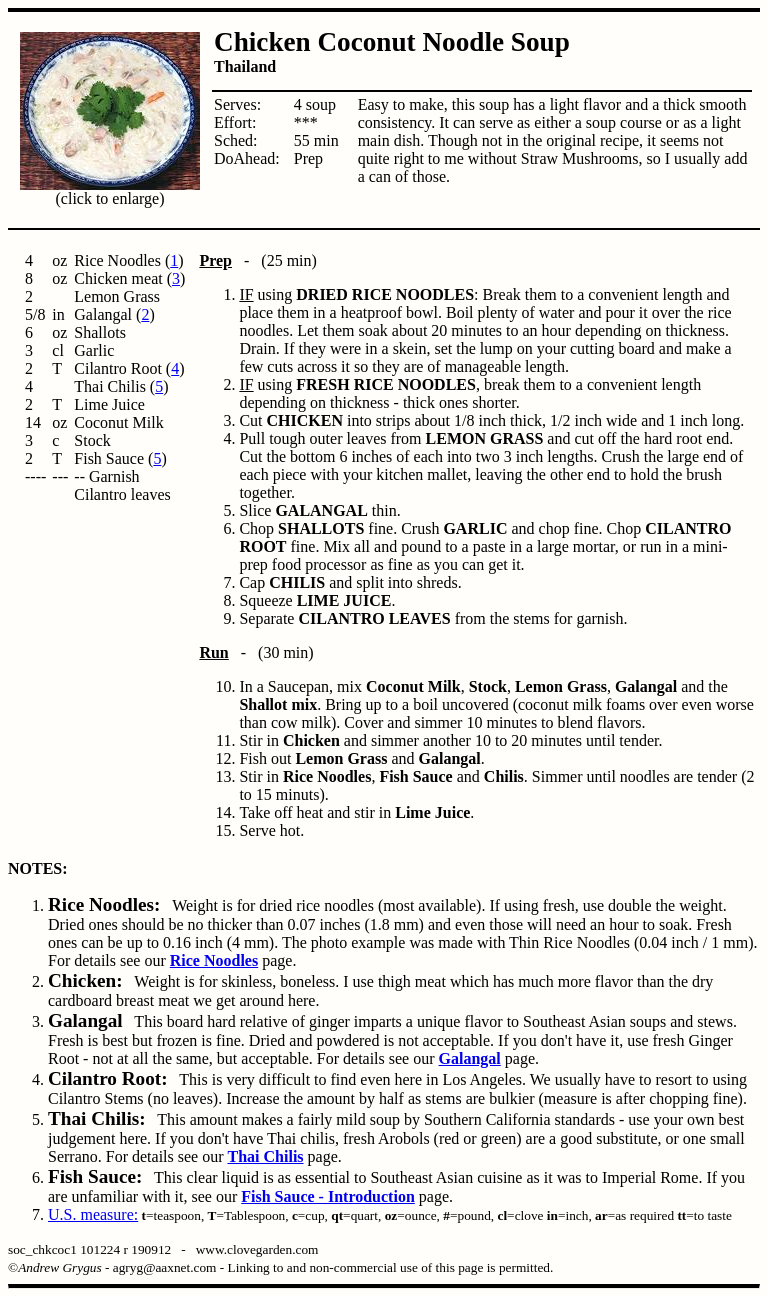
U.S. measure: (93, 1214)
